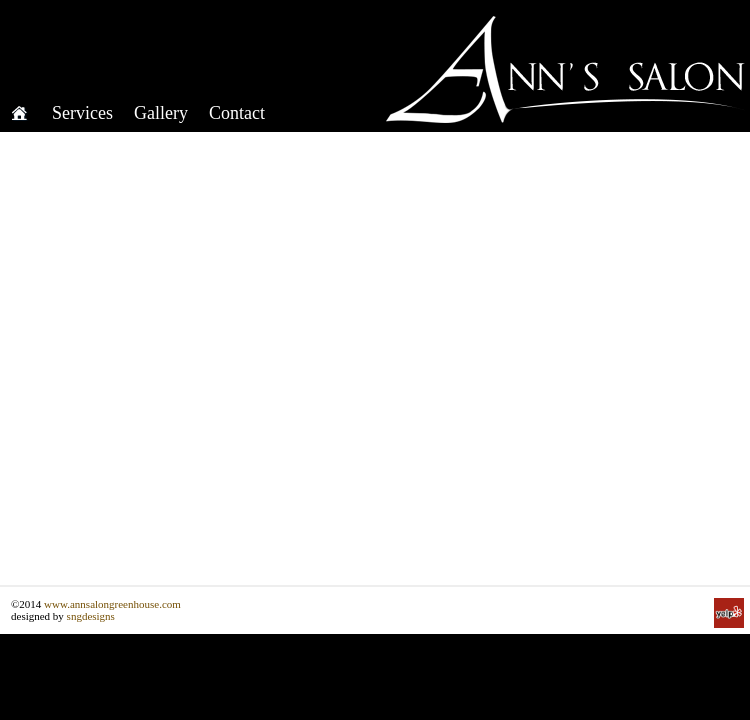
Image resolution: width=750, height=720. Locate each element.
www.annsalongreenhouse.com (112, 604)
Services (82, 113)
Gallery (161, 113)
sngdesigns (91, 616)
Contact (237, 113)
